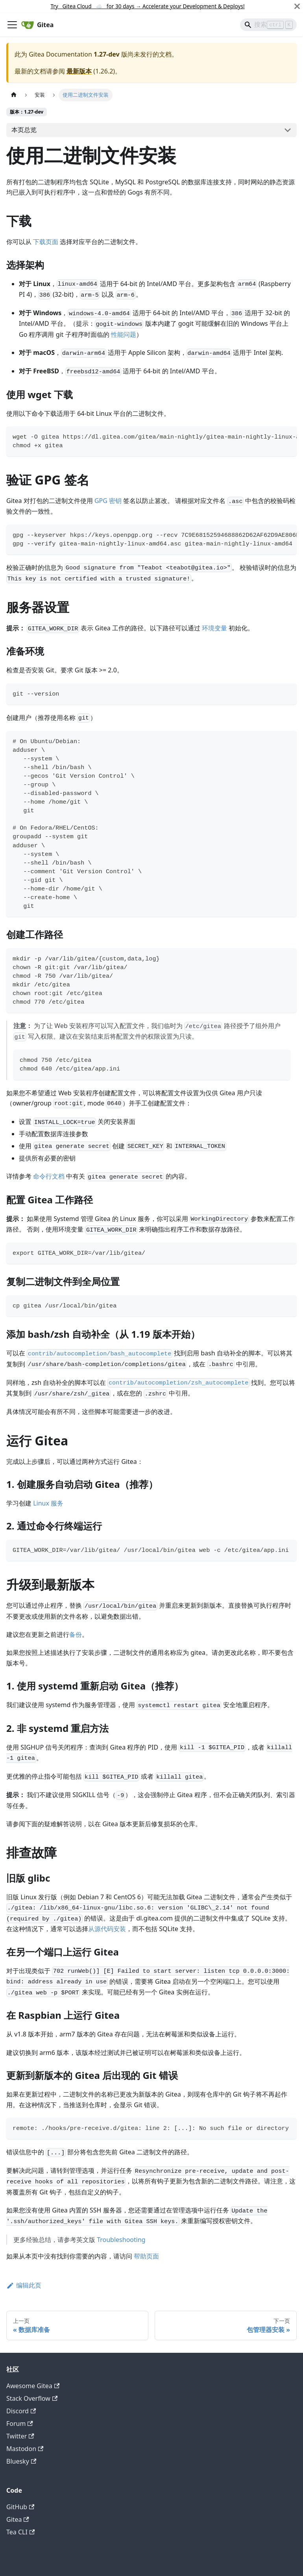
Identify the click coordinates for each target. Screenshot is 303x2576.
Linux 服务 (48, 1503)
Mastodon (24, 2448)
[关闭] (297, 6)
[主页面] (13, 95)
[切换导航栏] (12, 25)
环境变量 (214, 628)
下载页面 (45, 241)
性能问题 (123, 334)
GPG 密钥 (108, 500)
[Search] (268, 24)
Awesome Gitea (32, 2385)
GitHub (20, 2507)
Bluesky (21, 2461)
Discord (21, 2411)
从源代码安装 (107, 1928)
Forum (19, 2423)
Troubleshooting (121, 2239)
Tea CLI (20, 2532)
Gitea (17, 2519)
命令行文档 (49, 1176)
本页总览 (24, 129)
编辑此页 (23, 2285)
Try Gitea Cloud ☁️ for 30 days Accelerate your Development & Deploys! (147, 6)
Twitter (20, 2436)
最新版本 (79, 71)
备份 (75, 1634)
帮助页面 (146, 2256)
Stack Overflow (31, 2398)
